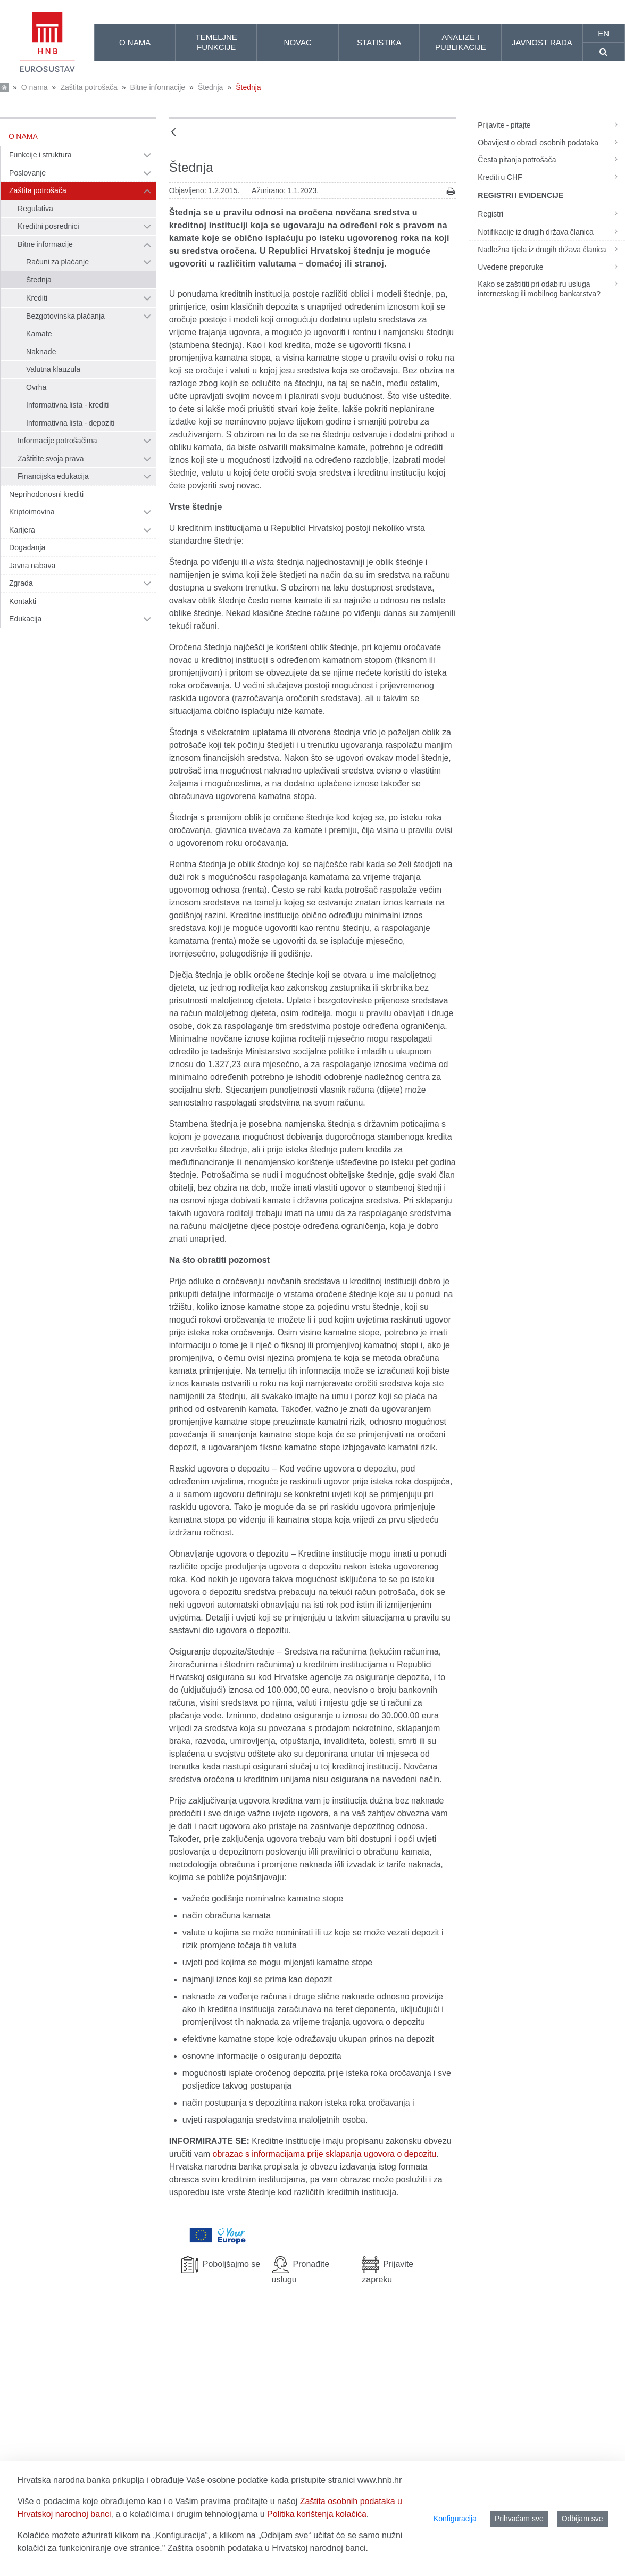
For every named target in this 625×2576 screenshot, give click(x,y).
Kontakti (22, 601)
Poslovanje (27, 173)
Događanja (27, 547)
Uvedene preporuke (551, 267)
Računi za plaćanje (57, 261)
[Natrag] (173, 132)
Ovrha (36, 387)
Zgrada (21, 583)
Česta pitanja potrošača (551, 159)
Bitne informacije (158, 87)
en (603, 33)
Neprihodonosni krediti (46, 494)
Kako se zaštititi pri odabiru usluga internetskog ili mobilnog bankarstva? (551, 289)
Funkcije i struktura (40, 155)
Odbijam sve (582, 2518)
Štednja (210, 87)
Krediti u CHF (551, 177)
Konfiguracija (455, 2518)
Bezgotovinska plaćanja (65, 316)
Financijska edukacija (53, 476)
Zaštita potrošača (88, 87)
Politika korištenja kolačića (316, 2514)
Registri (551, 214)
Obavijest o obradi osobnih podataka (551, 142)
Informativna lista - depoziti (70, 423)
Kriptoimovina (32, 512)
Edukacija (25, 618)
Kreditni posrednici (48, 226)
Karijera (22, 530)
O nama (34, 87)
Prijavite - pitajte (551, 125)
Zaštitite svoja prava (51, 458)
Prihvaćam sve (519, 2518)
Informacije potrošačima (57, 440)
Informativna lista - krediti (67, 405)
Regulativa (35, 208)
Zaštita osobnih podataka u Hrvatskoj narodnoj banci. (268, 2548)
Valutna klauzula (53, 369)
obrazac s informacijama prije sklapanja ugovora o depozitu (325, 2153)
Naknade (41, 351)
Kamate (39, 333)
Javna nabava (32, 565)
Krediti (36, 298)
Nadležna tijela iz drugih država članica (551, 249)
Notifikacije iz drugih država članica (551, 232)
